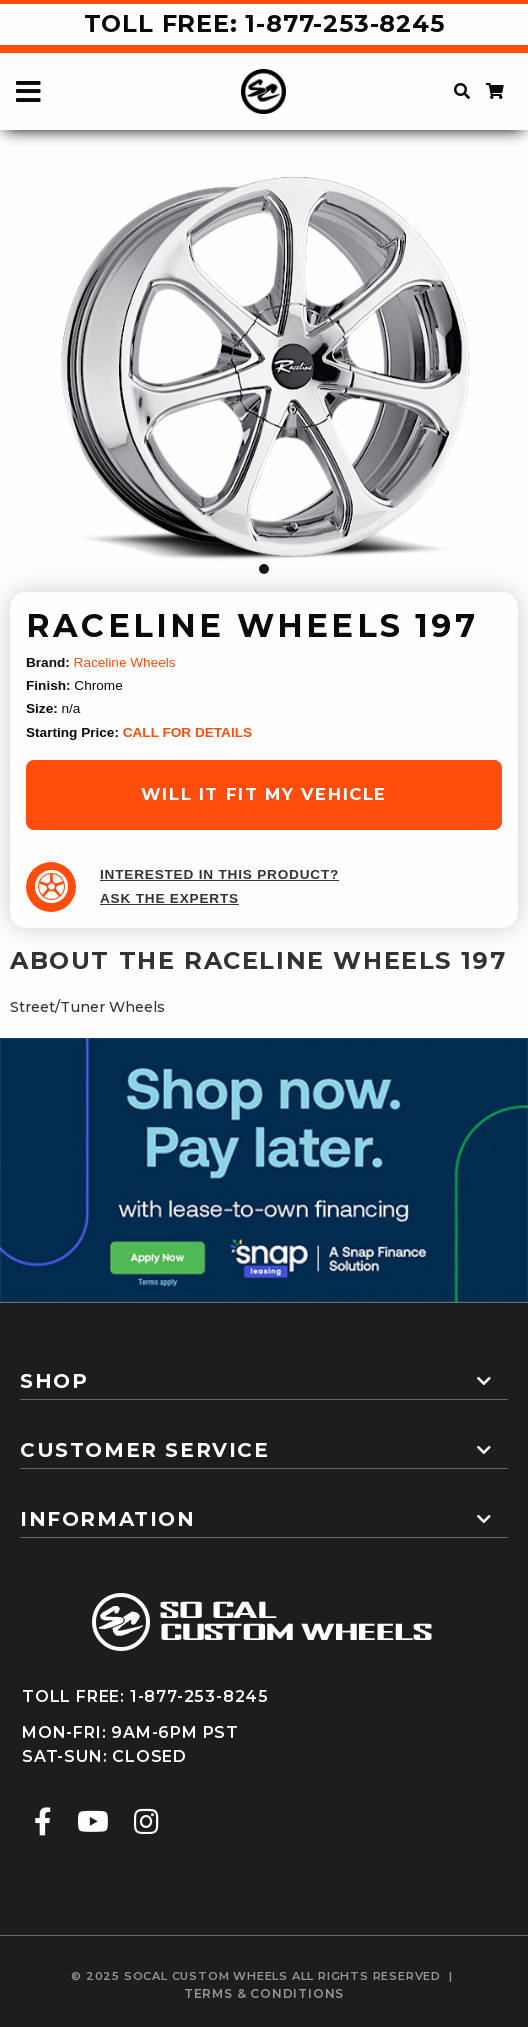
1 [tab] (264, 569)
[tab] (264, 1373)
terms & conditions (264, 1993)
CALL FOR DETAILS (187, 732)
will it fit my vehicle (264, 794)
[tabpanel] (264, 373)
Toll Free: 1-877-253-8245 (264, 23)
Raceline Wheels (125, 662)
